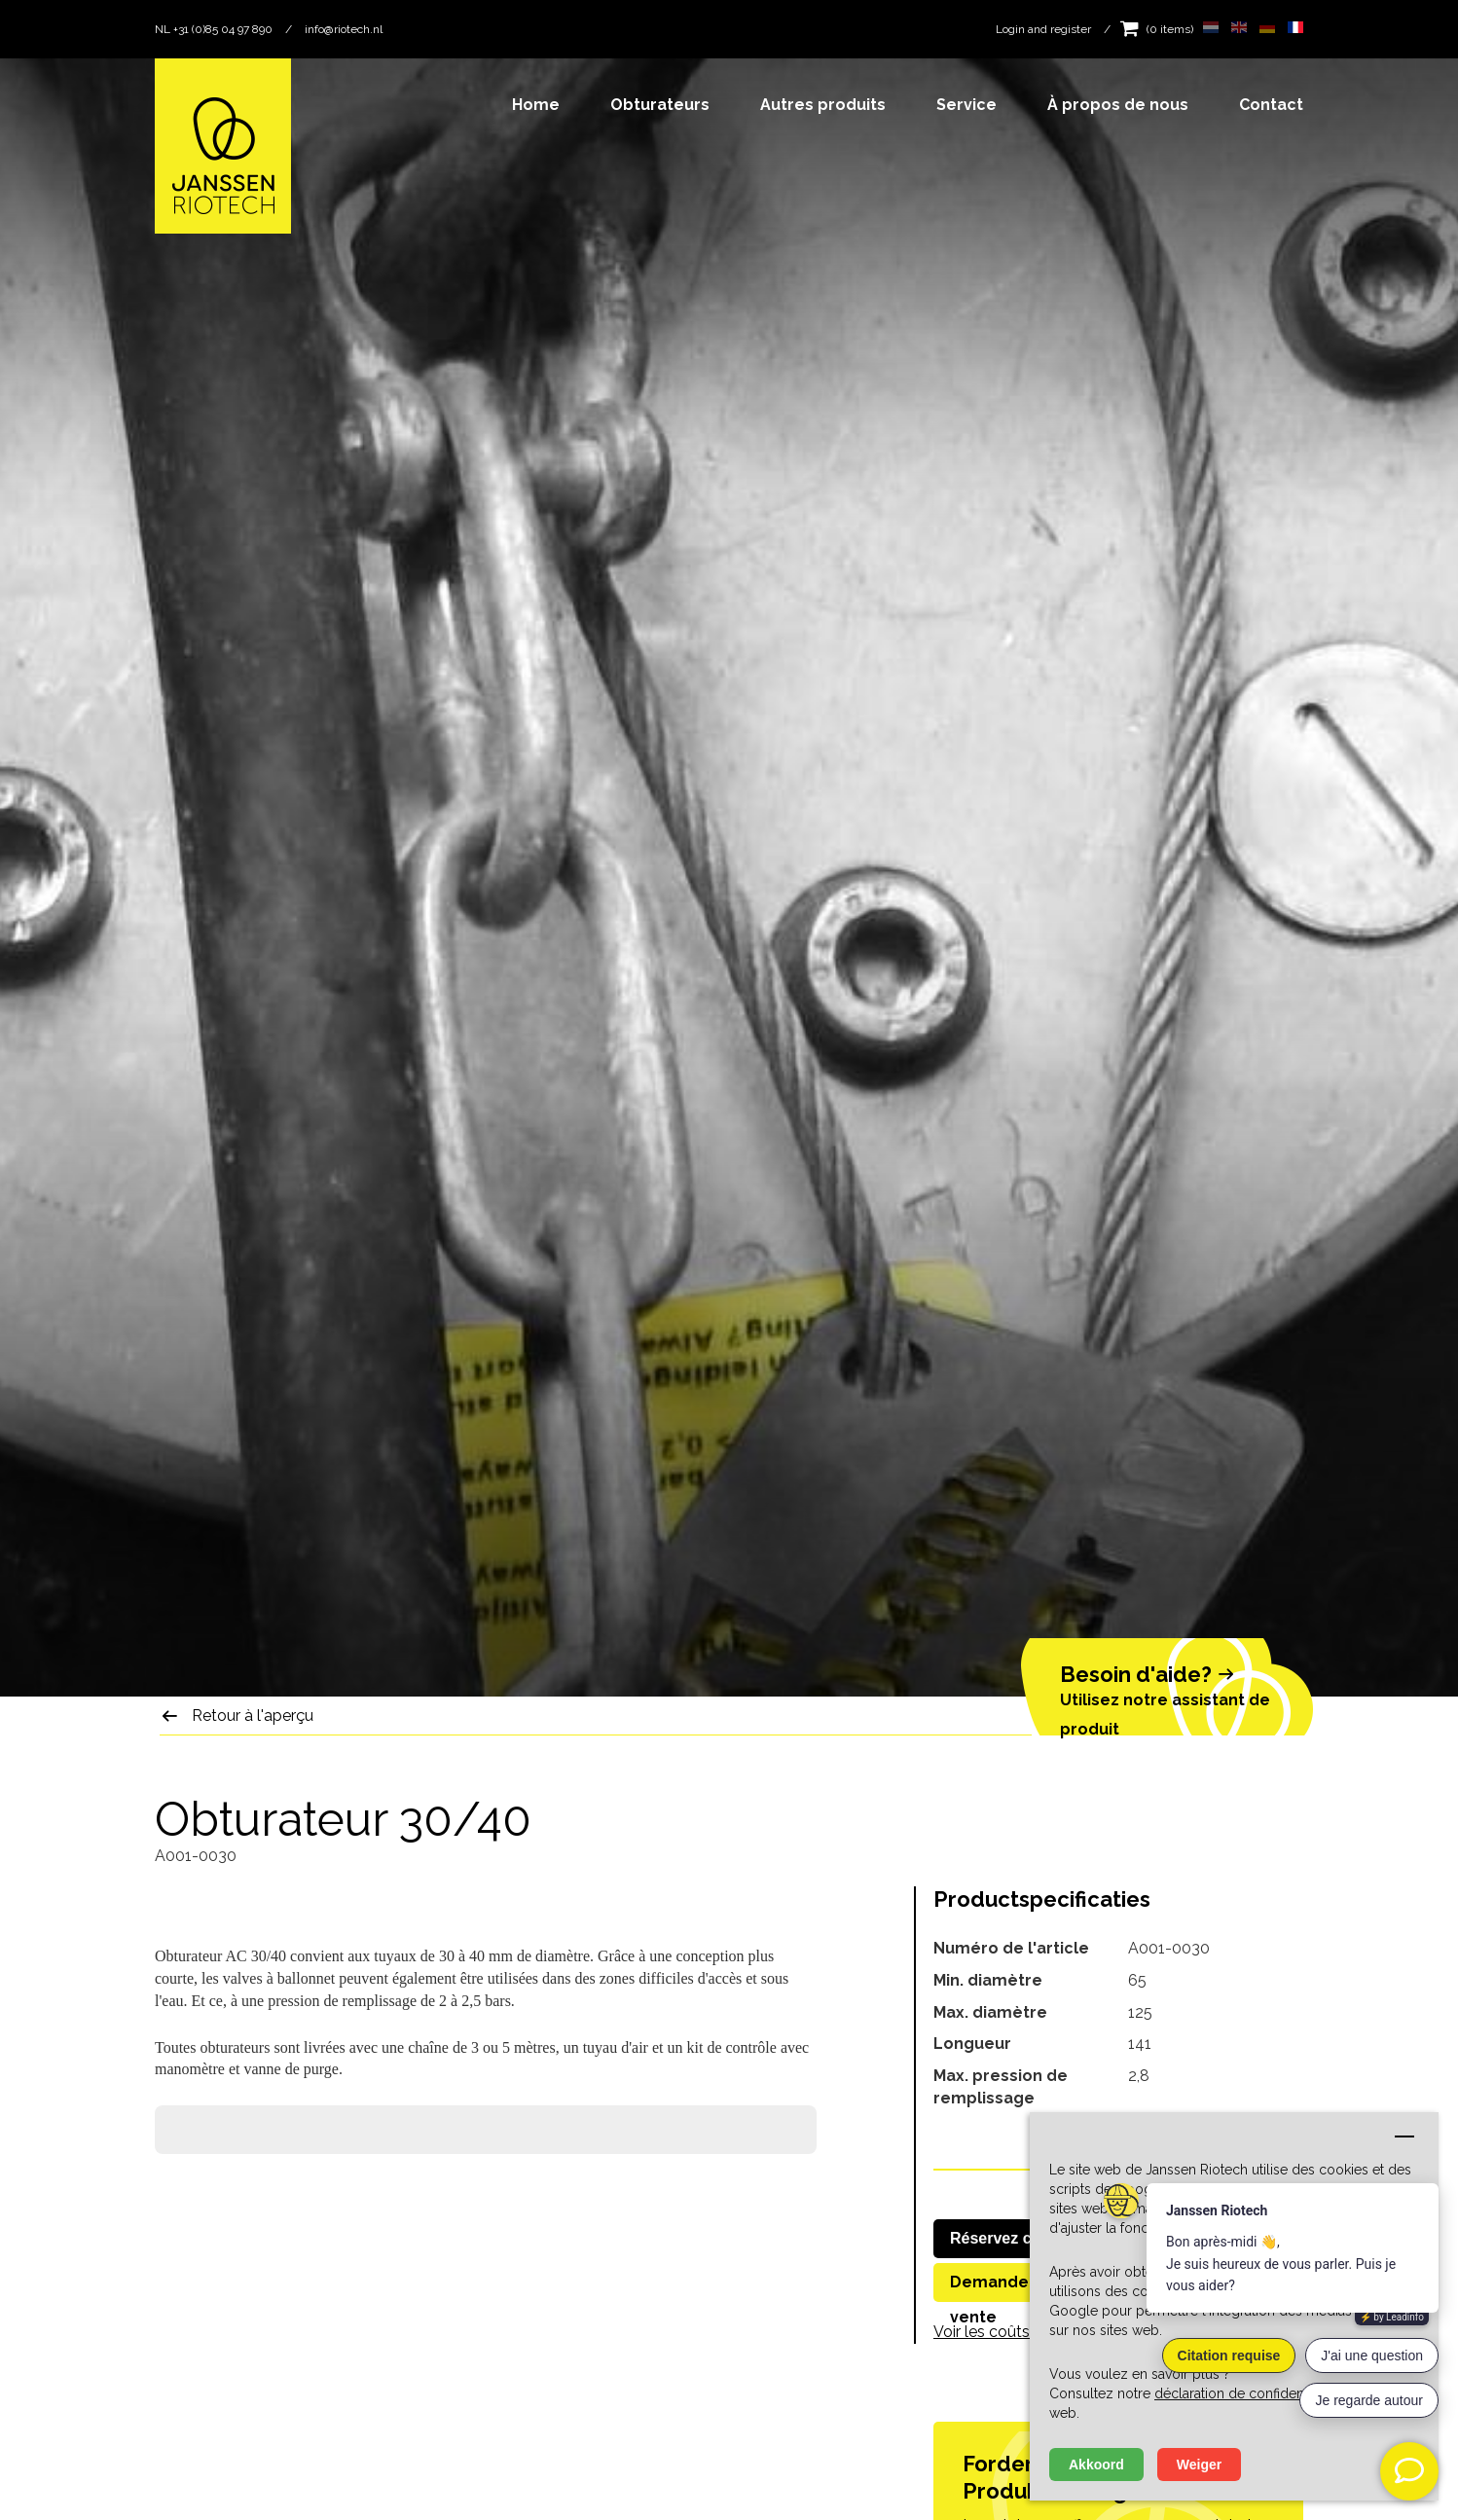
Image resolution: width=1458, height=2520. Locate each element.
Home (536, 104)
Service (966, 104)
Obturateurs (660, 104)
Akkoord (1096, 2464)
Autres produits (823, 104)
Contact (1271, 104)
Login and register (1043, 29)
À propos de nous (1117, 104)
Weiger (1199, 2464)
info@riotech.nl (344, 29)
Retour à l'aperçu (252, 1715)
